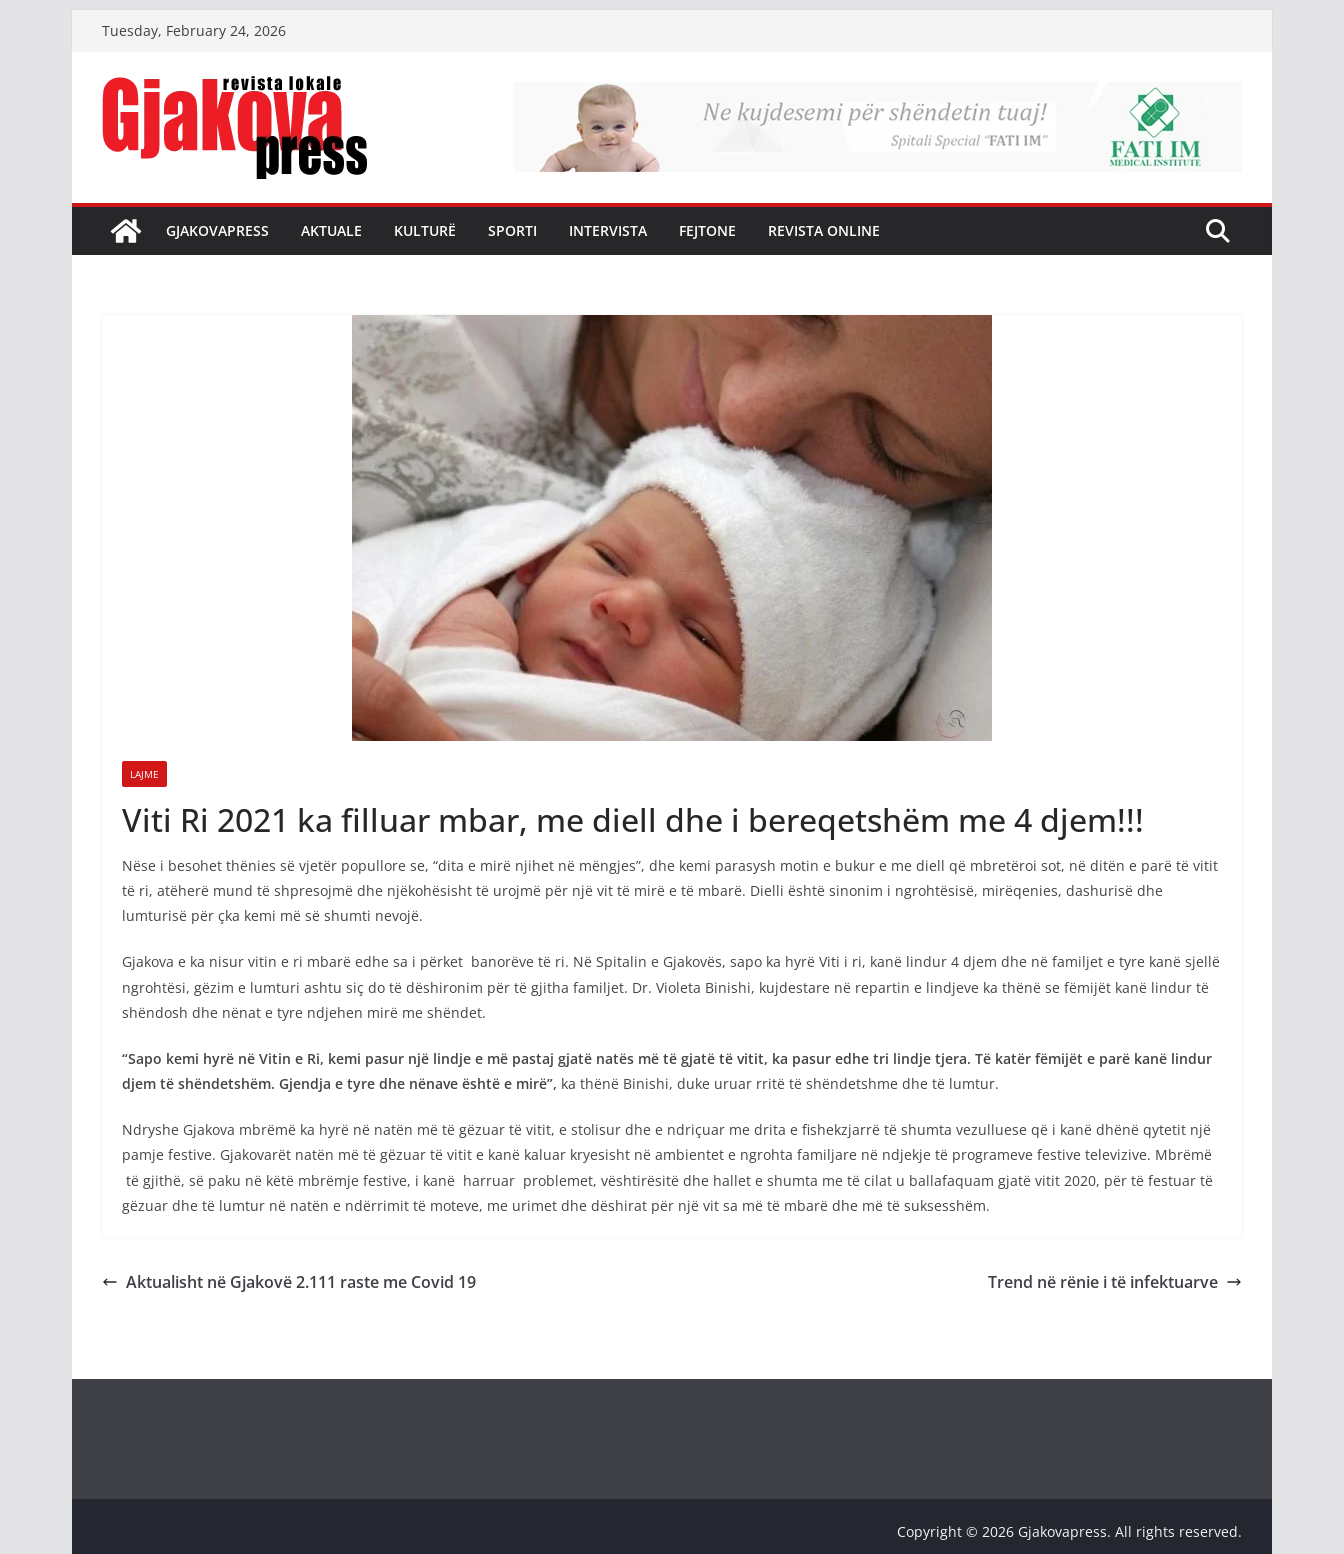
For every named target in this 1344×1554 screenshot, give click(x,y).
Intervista (608, 230)
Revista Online (824, 230)
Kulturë (425, 230)
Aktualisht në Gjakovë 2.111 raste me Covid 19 (289, 1282)
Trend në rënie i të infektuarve (1115, 1282)
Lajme (144, 774)
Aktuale (331, 230)
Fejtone (707, 230)
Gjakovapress (217, 230)
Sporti (512, 230)
